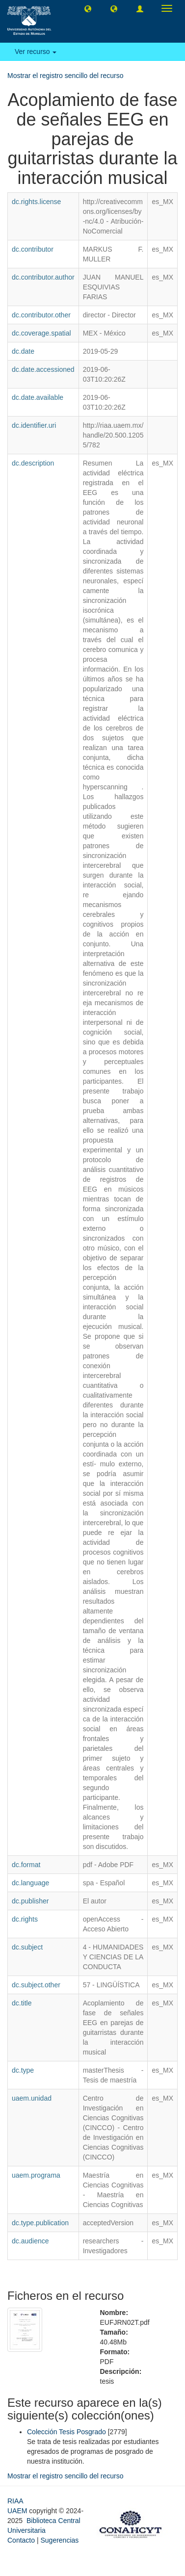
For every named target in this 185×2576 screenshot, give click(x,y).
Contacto (21, 2540)
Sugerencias (59, 2540)
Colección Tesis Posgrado (66, 2432)
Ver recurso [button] (35, 51)
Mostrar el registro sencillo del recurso (65, 75)
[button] (88, 8)
